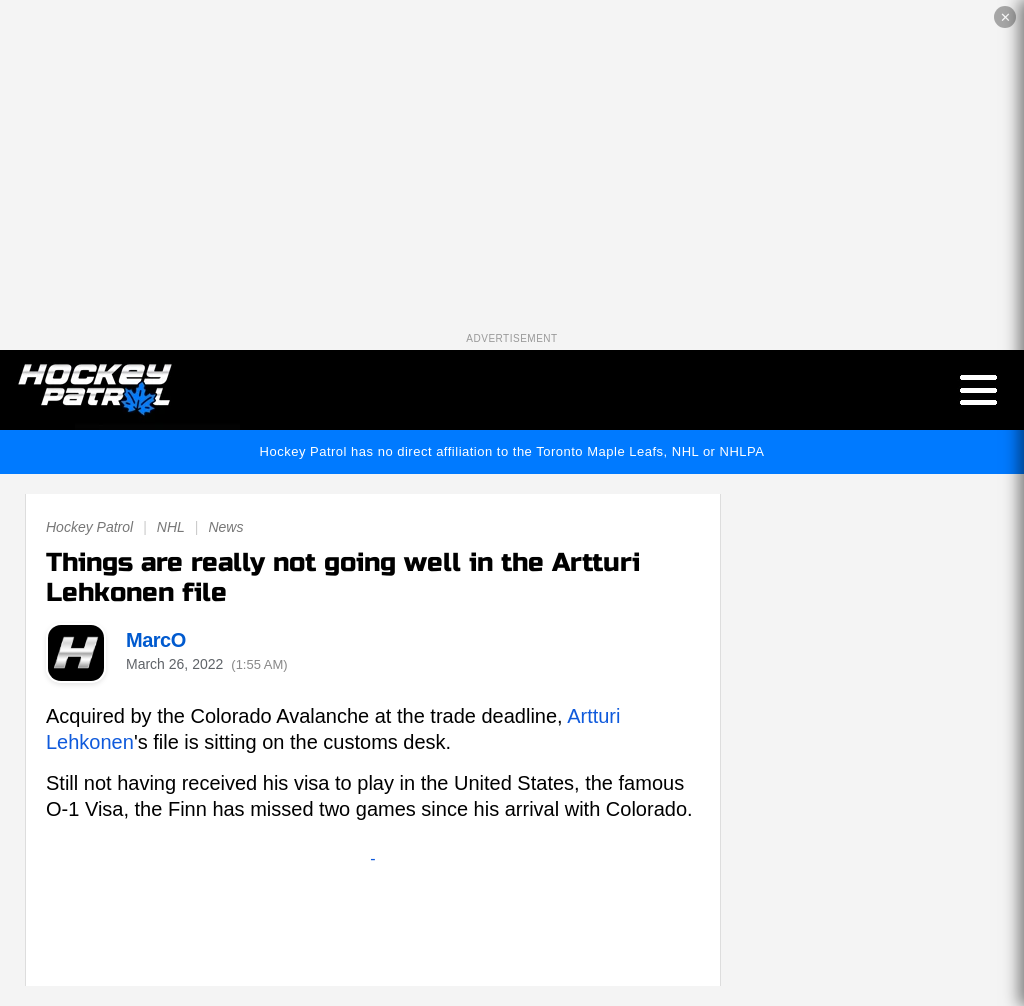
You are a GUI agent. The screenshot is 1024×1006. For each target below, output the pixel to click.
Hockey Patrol (89, 527)
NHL (171, 527)
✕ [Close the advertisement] (1005, 17)
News (225, 527)
